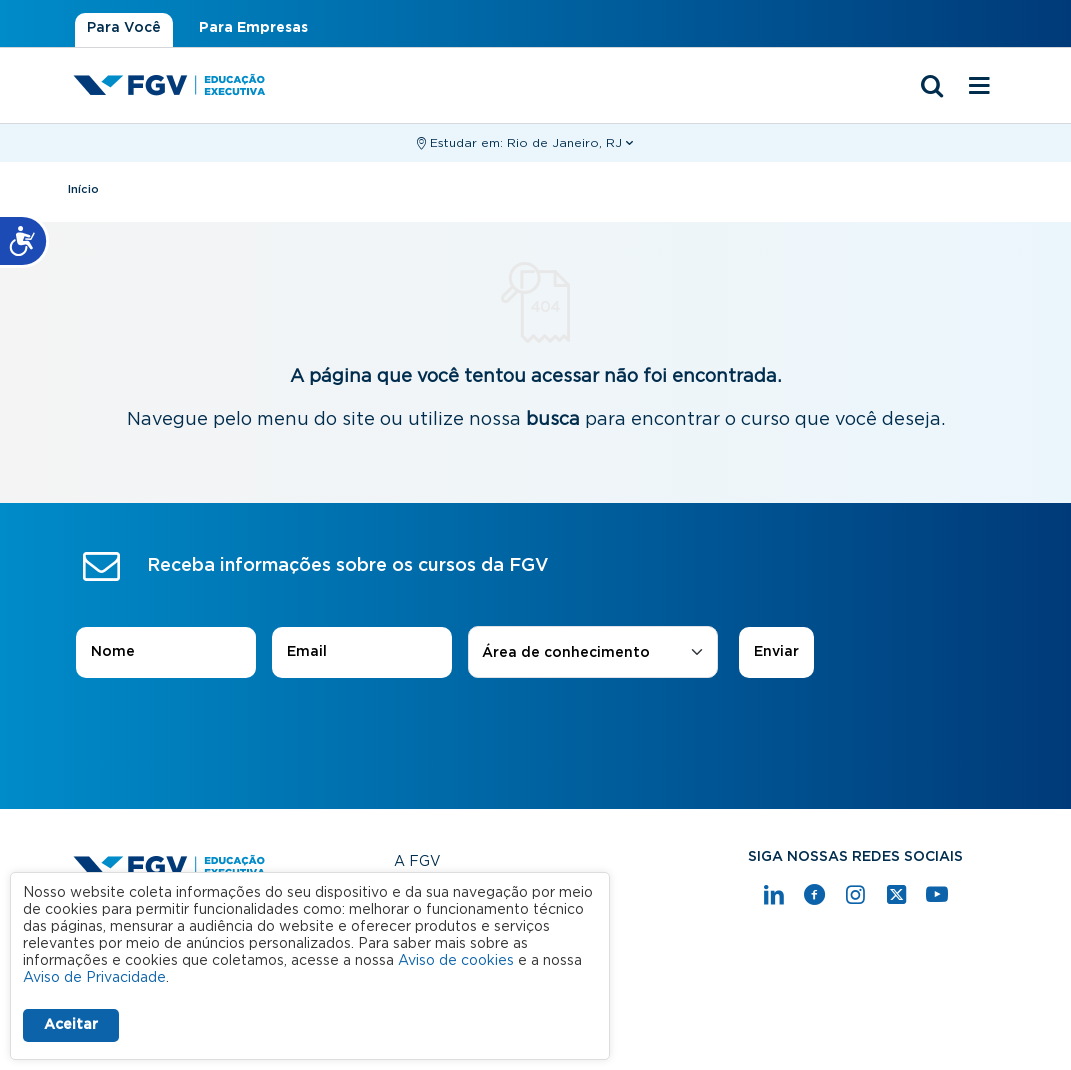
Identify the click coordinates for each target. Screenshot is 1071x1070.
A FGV (417, 862)
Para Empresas (253, 28)
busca (553, 420)
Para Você (124, 28)
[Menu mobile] (980, 87)
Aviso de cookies (456, 961)
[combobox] (593, 653)
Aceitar (71, 1025)
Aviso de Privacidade (94, 978)
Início (83, 189)
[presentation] (536, 734)
